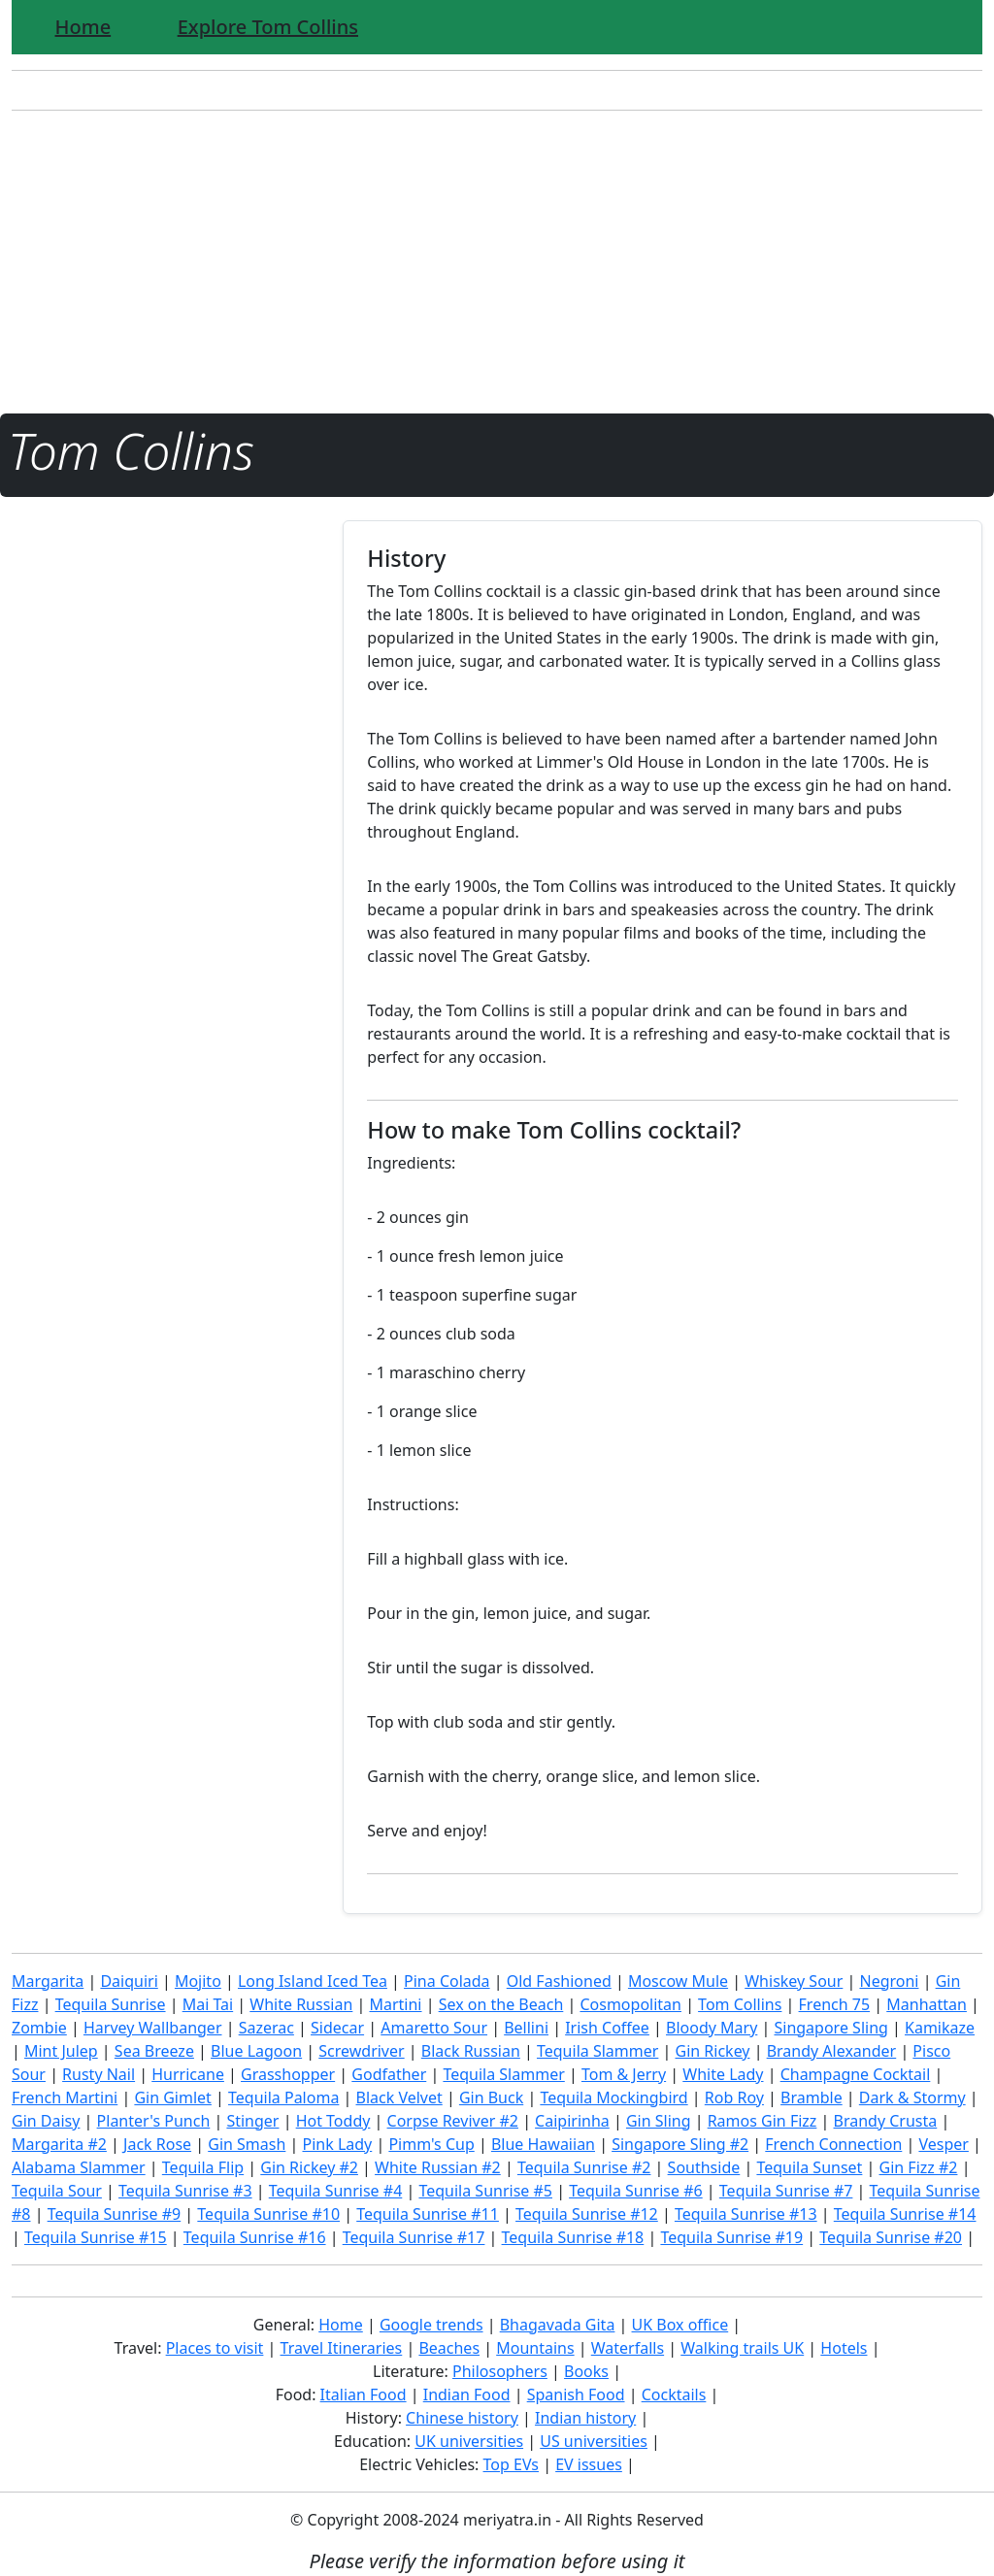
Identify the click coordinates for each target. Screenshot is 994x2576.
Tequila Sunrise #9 (115, 2214)
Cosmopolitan (630, 2004)
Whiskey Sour (794, 1981)
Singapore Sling (830, 2027)
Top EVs (511, 2464)
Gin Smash (246, 2144)
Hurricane (187, 2074)
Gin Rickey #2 (309, 2167)
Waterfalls (627, 2348)
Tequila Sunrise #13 (746, 2214)
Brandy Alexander (832, 2051)
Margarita (47, 1981)
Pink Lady (337, 2144)
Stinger (252, 2120)
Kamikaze (940, 2027)
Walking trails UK (742, 2348)
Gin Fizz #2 (918, 2167)
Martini (395, 2004)
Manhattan (926, 2004)
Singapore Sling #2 (680, 2144)
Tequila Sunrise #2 (584, 2167)
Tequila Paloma (283, 2097)
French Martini (64, 2097)
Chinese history (462, 2417)
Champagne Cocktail (855, 2074)
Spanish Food (576, 2394)
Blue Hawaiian (543, 2144)
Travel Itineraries (342, 2348)
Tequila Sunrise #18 (573, 2237)
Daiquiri (128, 1981)
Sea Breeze (154, 2051)
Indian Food (467, 2394)
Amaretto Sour (434, 2027)
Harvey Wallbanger (152, 2027)
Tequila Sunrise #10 (268, 2214)
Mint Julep (61, 2051)
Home (83, 27)
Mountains (535, 2348)
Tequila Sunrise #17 (414, 2237)
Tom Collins (739, 2004)
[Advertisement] (497, 262)
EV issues (588, 2464)
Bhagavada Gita (557, 2324)
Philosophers (499, 2371)
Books (586, 2371)
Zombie (39, 2027)
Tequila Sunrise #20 (890, 2237)
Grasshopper (288, 2074)
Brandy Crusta (886, 2120)
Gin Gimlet (173, 2097)
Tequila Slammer (597, 2051)
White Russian (300, 2004)
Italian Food (363, 2394)
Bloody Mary (711, 2027)
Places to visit (215, 2348)
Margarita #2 (59, 2144)
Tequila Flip (203, 2167)
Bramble (811, 2097)
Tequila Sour (57, 2190)
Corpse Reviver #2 (452, 2120)
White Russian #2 (438, 2167)
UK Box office (680, 2324)
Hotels (843, 2348)
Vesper (943, 2144)
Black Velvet (399, 2097)
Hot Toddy (333, 2120)
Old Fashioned (559, 1981)
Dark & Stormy (912, 2097)
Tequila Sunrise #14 (905, 2214)
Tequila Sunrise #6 (636, 2190)
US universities (593, 2441)
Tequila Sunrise (110, 2004)
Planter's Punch (154, 2120)
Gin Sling (658, 2120)
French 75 (835, 2004)
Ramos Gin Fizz (762, 2120)
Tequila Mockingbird (613, 2097)
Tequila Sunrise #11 (427, 2214)
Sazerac (266, 2027)
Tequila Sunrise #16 (254, 2237)
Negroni (888, 1981)
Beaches (449, 2348)
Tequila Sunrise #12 (586, 2214)
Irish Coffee (607, 2027)
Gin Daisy (46, 2120)
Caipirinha (572, 2120)
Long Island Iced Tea (312, 1981)
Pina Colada (447, 1981)
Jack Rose (157, 2144)
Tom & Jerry (623, 2074)
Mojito (198, 1981)
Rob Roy (734, 2097)
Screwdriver (361, 2051)
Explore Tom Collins (268, 27)
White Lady (722, 2074)
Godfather (388, 2074)
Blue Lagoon (256, 2051)
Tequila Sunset (809, 2167)
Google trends (431, 2324)
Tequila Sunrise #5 (485, 2190)
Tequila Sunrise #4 (336, 2190)
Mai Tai (208, 2004)
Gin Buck (491, 2097)
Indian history (585, 2417)
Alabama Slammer (79, 2167)
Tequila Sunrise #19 (731, 2237)
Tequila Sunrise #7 (786, 2190)
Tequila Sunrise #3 (185, 2190)
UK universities (468, 2441)
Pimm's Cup (431, 2144)
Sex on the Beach (501, 2004)
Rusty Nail (98, 2074)
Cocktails (674, 2394)
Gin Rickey (713, 2051)
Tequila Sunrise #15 (95, 2237)
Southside (704, 2167)
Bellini (526, 2027)
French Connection (833, 2144)
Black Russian (470, 2051)
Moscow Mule (678, 1981)
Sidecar (337, 2027)
